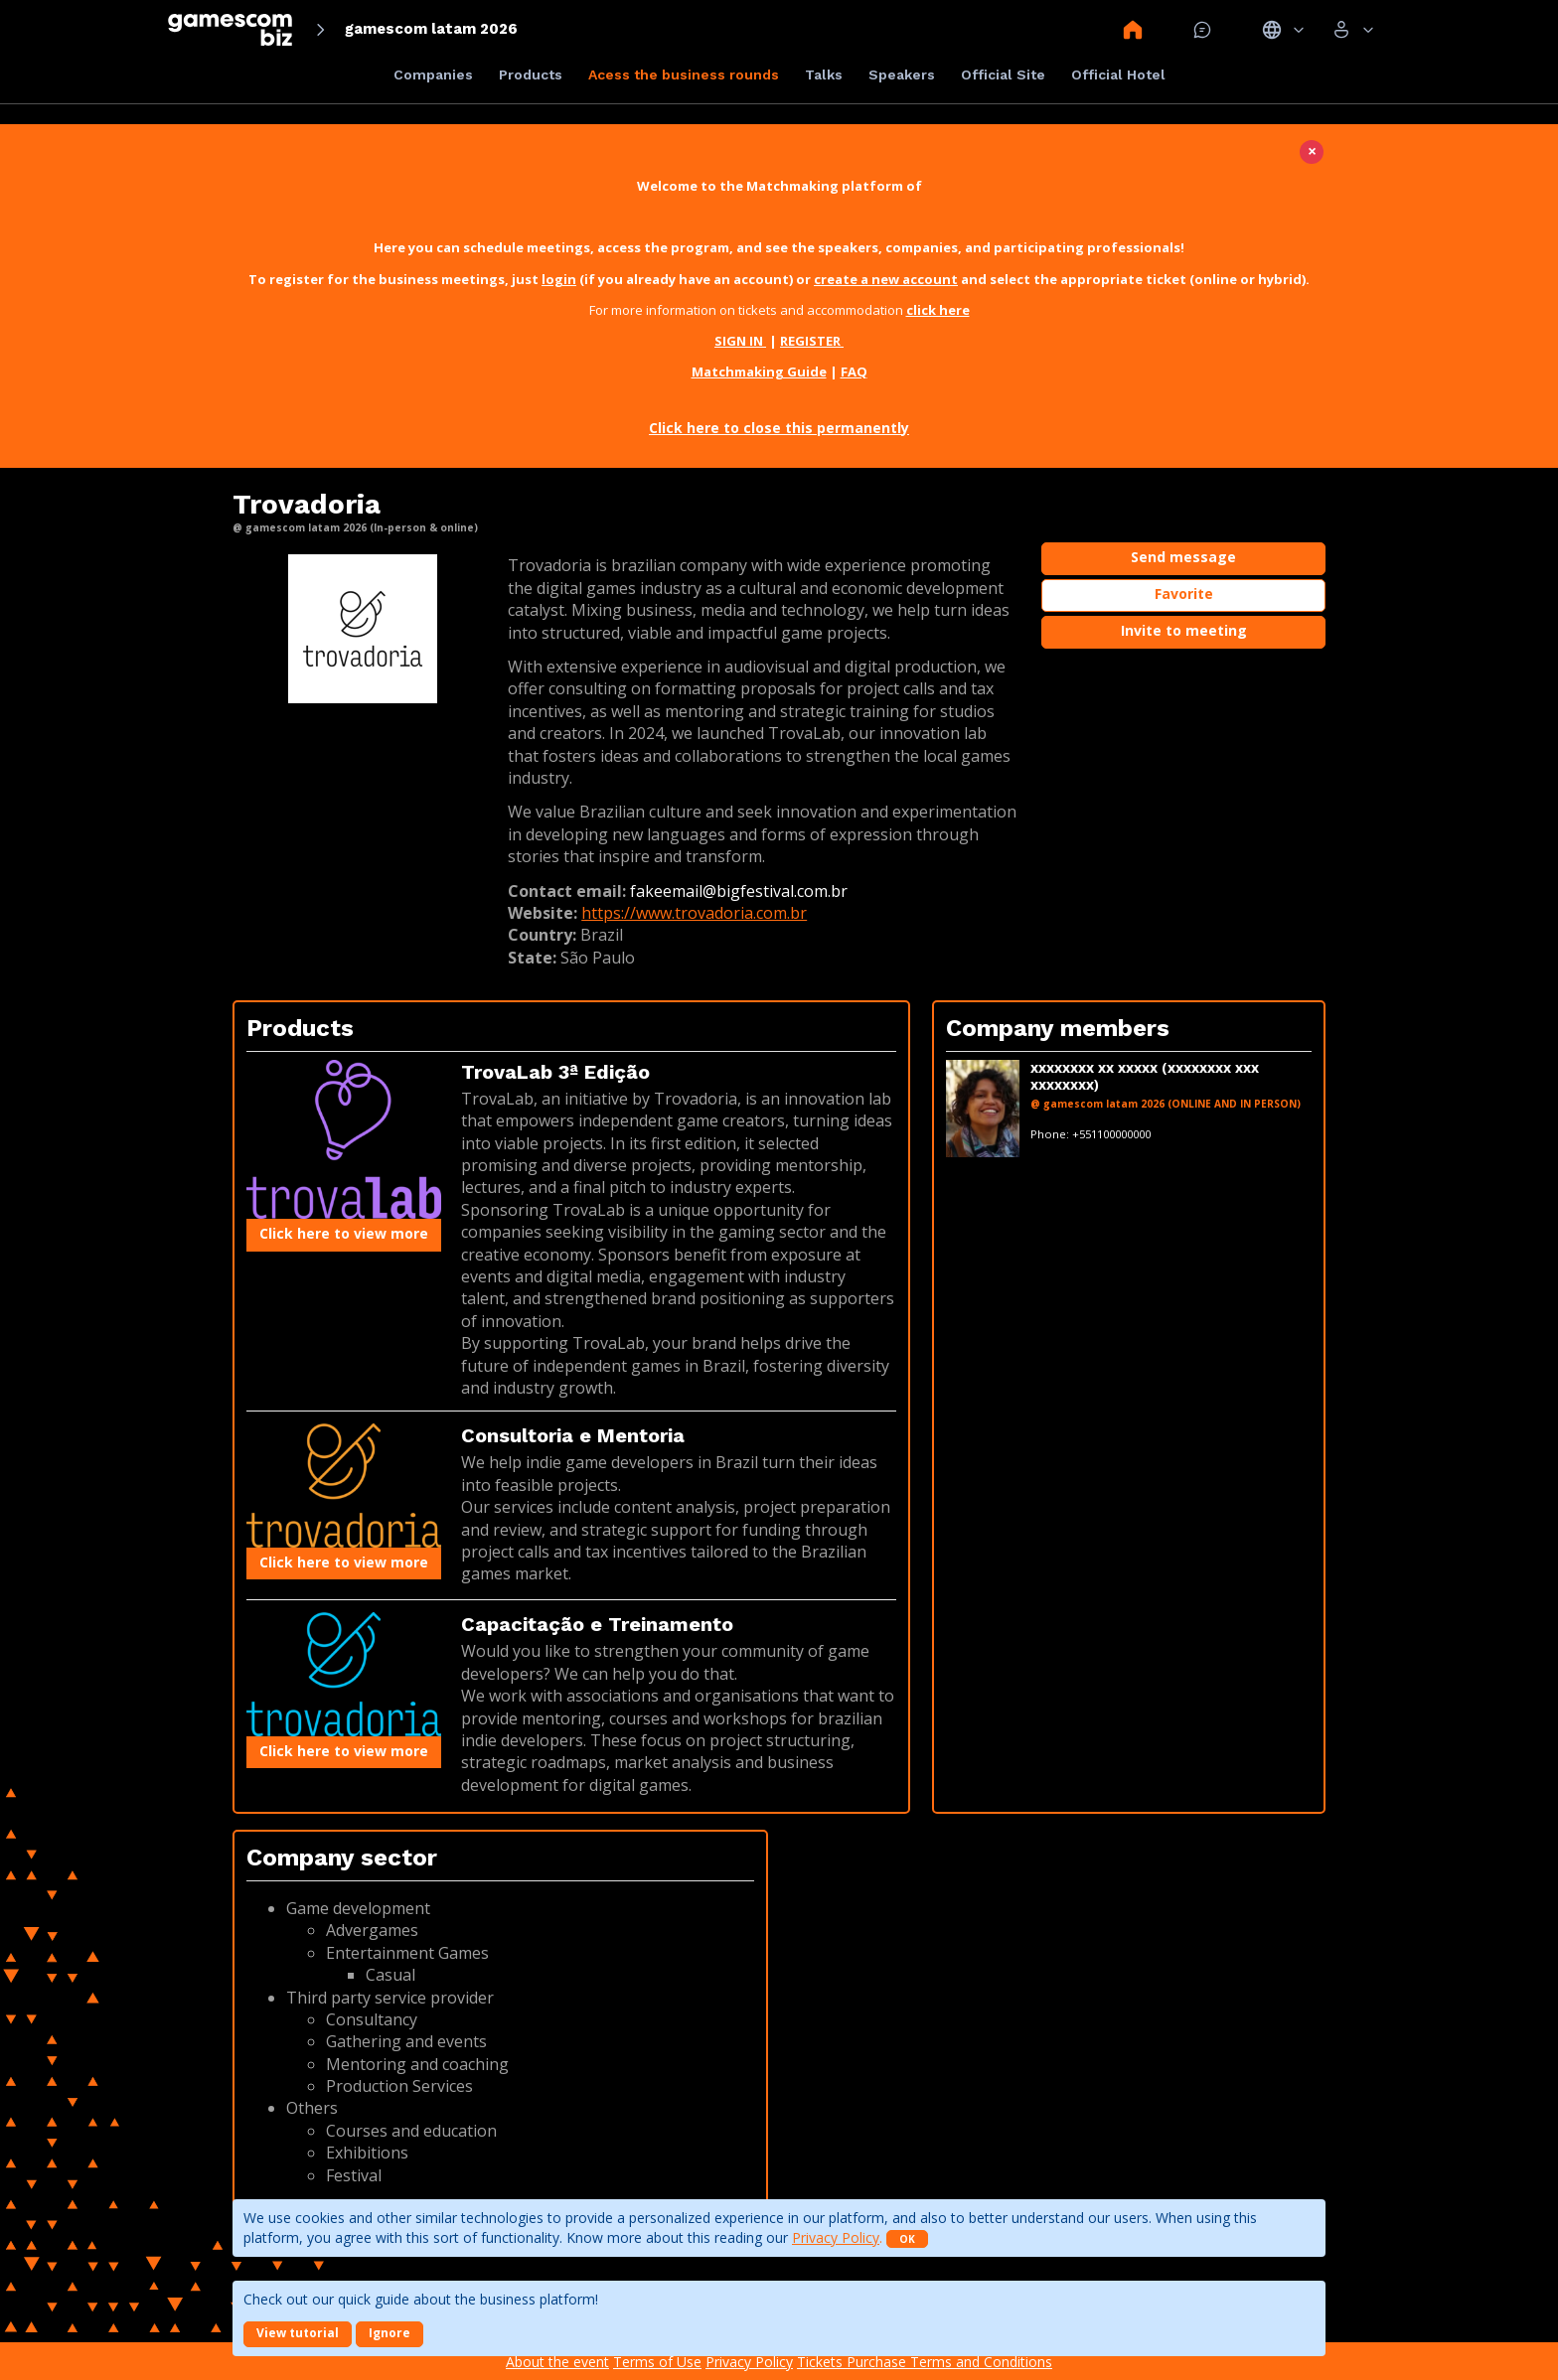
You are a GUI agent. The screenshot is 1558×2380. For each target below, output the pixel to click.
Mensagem (1202, 30)
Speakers (901, 74)
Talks (824, 74)
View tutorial (297, 2332)
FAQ (854, 371)
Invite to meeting (1184, 630)
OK (907, 2239)
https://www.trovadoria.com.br (694, 913)
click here (938, 310)
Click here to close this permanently (779, 427)
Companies (433, 74)
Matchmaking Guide (759, 371)
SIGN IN (740, 341)
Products (530, 74)
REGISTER (812, 341)
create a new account (886, 279)
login (559, 279)
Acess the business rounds (683, 74)
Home (1133, 30)
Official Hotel (1118, 74)
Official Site (1003, 74)
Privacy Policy (835, 2237)
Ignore (389, 2332)
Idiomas (1283, 30)
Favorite (1184, 593)
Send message (1183, 556)
